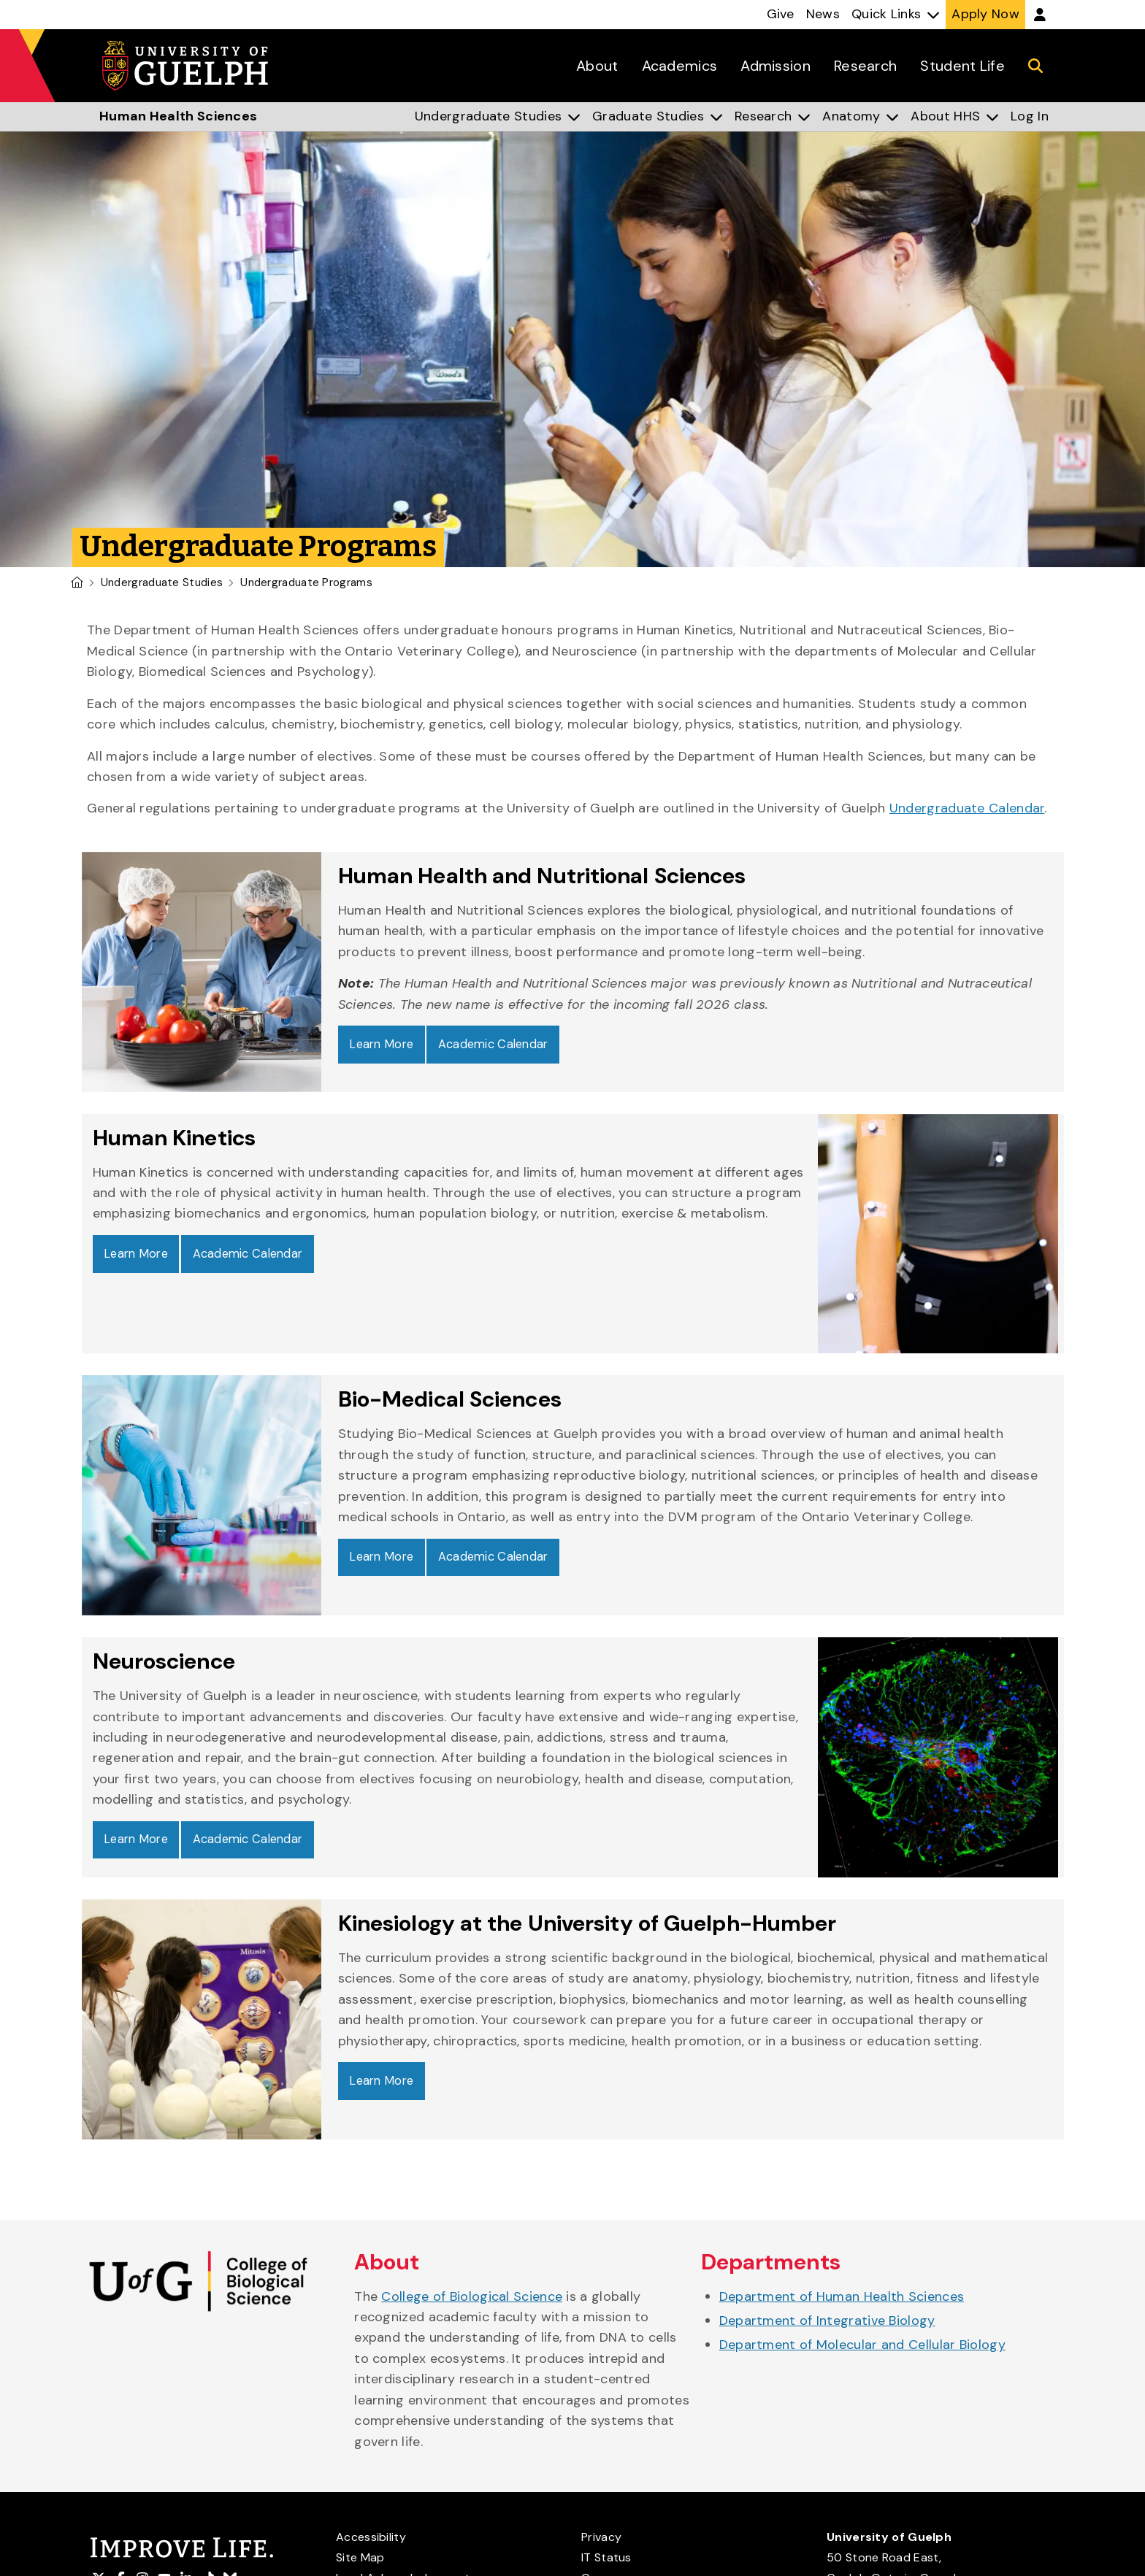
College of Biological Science (471, 2299)
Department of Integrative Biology (827, 2323)
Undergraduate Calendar (967, 808)
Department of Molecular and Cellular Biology (862, 2348)
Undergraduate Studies (162, 582)
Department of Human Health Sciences (842, 2299)
